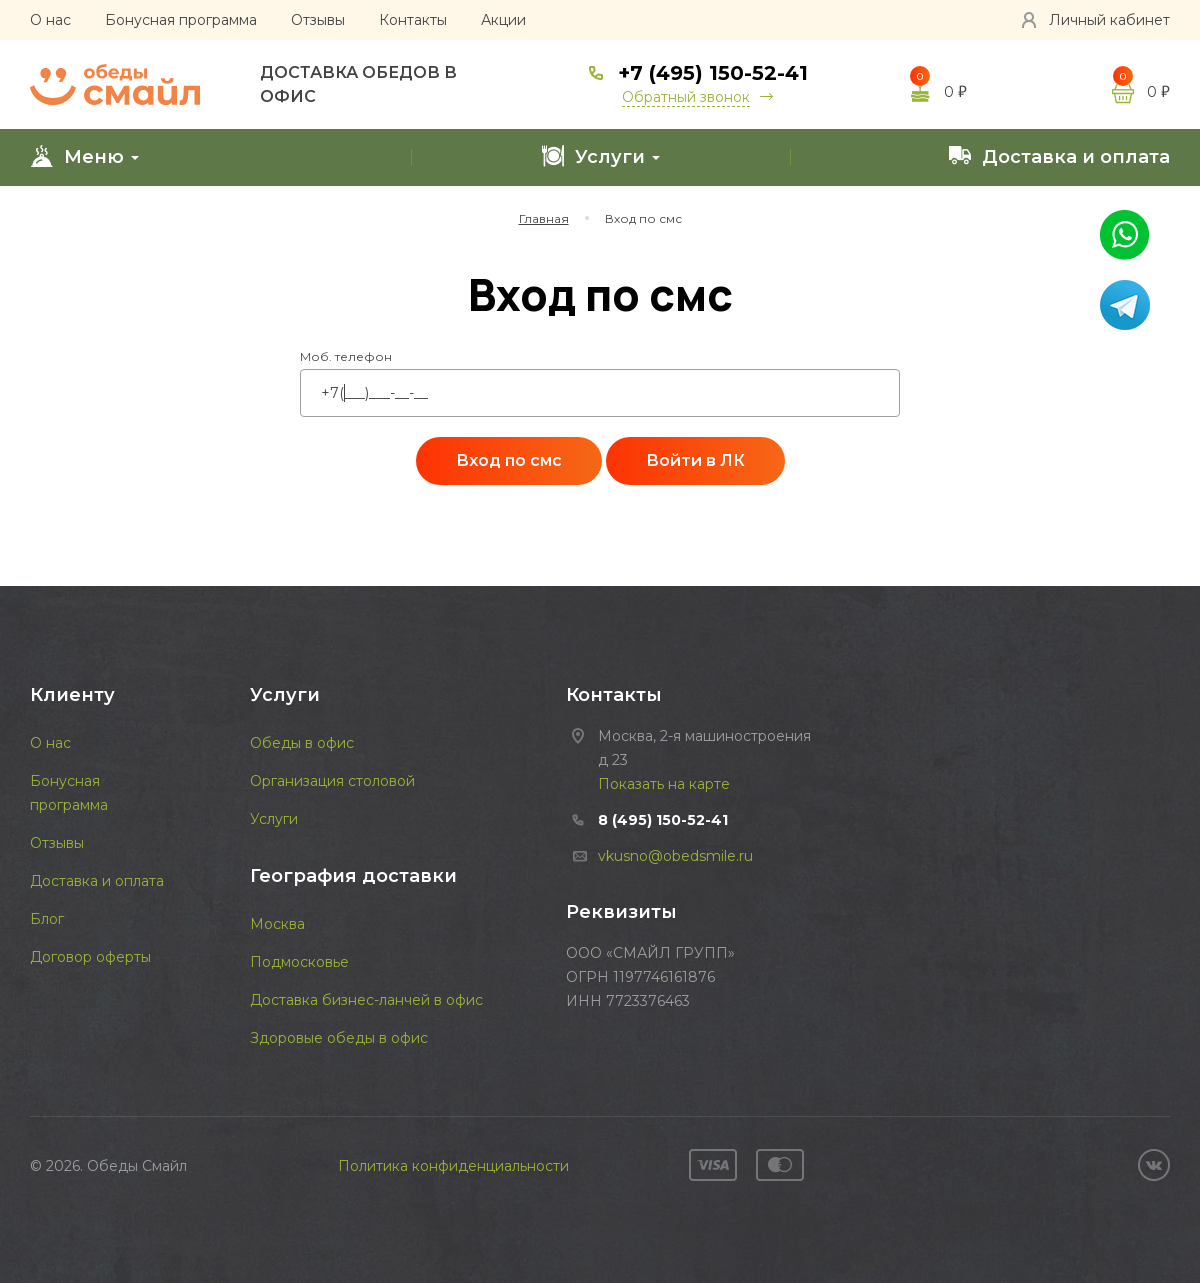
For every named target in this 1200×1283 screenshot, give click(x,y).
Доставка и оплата (1059, 156)
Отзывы (318, 20)
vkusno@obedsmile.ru (675, 856)
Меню (84, 156)
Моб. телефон (346, 356)
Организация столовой (332, 781)
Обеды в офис (302, 743)
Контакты (413, 20)
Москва (277, 924)
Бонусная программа (181, 20)
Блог (47, 919)
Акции (503, 20)
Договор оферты (90, 957)
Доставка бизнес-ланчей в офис (366, 1000)
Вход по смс (509, 460)
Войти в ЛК (695, 460)
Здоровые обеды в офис (339, 1038)
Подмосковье (299, 962)
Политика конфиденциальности (453, 1166)
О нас (50, 20)
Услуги (600, 156)
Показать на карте (664, 784)
